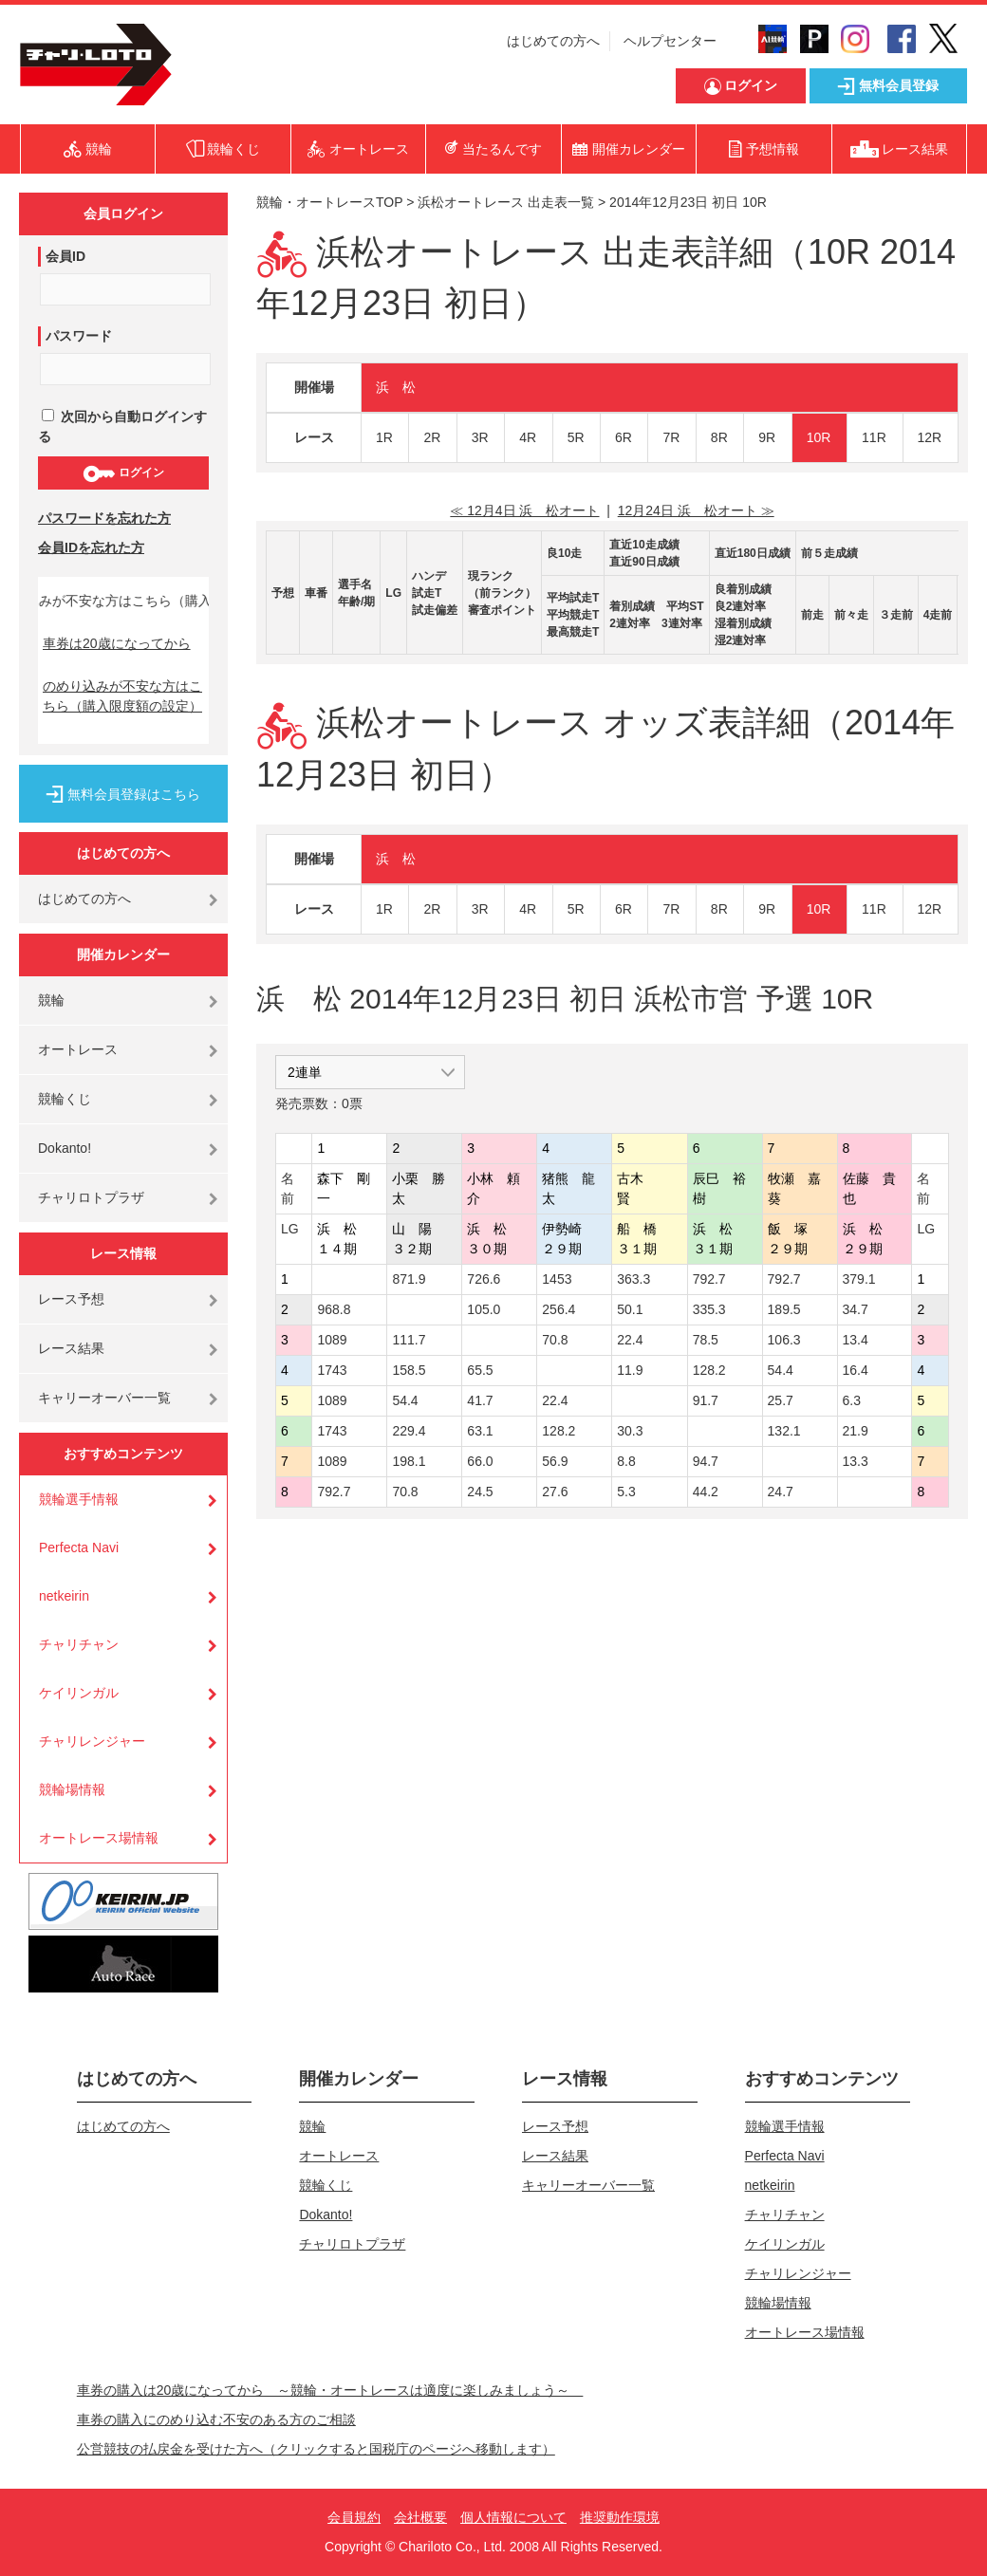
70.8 (555, 1339)
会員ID (65, 256)
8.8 (626, 1461)
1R (384, 437)
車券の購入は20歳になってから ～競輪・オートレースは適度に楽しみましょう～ (330, 2390)
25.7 (780, 1400)
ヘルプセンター (670, 40)
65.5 (480, 1370)
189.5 (784, 1309)
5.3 (626, 1491)
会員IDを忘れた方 (91, 547)
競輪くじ (64, 1098)
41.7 (480, 1400)
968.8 (333, 1309)
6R (623, 437)
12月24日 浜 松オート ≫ (696, 510)
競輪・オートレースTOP (329, 202)
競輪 (51, 1000)
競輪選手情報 (79, 1499)
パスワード (79, 335)
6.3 (852, 1400)
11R (874, 437)
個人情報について (513, 2517)
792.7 (709, 1279)
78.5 (705, 1339)
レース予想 (71, 1299)
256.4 (558, 1309)
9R (766, 437)
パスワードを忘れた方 (104, 518)
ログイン (123, 473)
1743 (331, 1370)
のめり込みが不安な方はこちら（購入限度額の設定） (122, 695)
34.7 (855, 1309)
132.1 (784, 1430)
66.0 (480, 1461)
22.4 (629, 1339)
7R (671, 437)
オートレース (78, 1049)
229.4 (408, 1430)
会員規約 (354, 2517)
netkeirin (64, 1595)
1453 (556, 1279)
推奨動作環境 (620, 2517)
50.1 (629, 1309)
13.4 (855, 1339)
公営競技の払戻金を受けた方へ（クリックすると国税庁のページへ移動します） (316, 2448)
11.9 (629, 1370)
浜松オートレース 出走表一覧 (506, 202)
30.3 (629, 1430)
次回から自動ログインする (122, 426)
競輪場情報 (72, 1789)
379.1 (859, 1279)
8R (719, 437)
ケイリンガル (79, 1692)
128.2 (709, 1370)
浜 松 (396, 387)
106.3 (784, 1339)
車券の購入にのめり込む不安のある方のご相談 (216, 2419)
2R (431, 437)
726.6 (483, 1279)
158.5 (408, 1370)
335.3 (709, 1309)
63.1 (480, 1430)
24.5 (480, 1491)
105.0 (483, 1309)
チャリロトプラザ (91, 1197)
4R (527, 437)
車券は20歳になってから (117, 643)
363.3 (633, 1279)
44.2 (705, 1491)
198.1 (408, 1461)
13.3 (855, 1461)
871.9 (408, 1279)
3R (480, 437)
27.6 (555, 1491)
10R (819, 437)
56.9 (555, 1461)
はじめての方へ (553, 40)
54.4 (780, 1370)
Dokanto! (64, 1148)
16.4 (855, 1370)
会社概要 (420, 2517)
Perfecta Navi (79, 1547)
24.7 (780, 1491)
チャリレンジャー (92, 1741)
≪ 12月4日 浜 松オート (524, 510)
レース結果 (71, 1348)
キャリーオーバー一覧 (104, 1397)
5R (576, 437)
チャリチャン (79, 1644)
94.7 (705, 1461)
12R (930, 437)
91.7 (705, 1400)
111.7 (408, 1339)
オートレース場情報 (98, 1837)
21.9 (855, 1430)
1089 (331, 1339)
